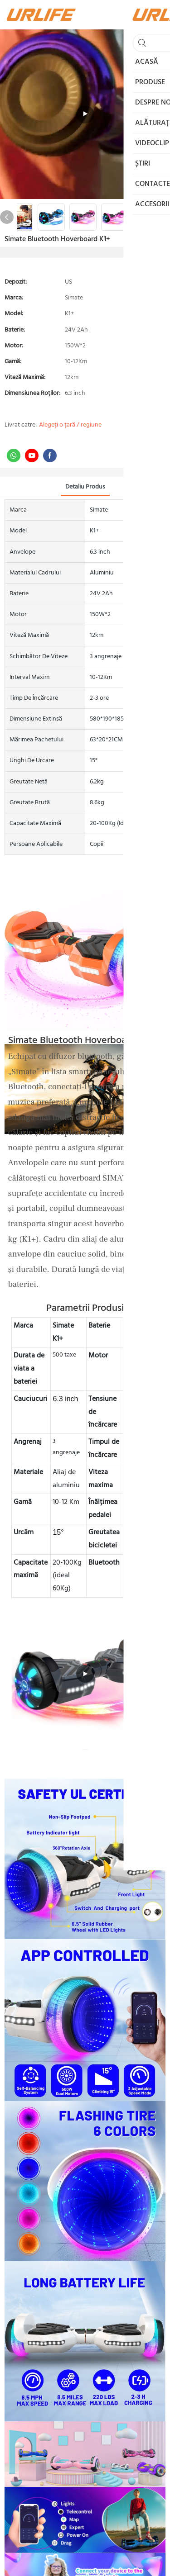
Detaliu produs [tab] (85, 487)
